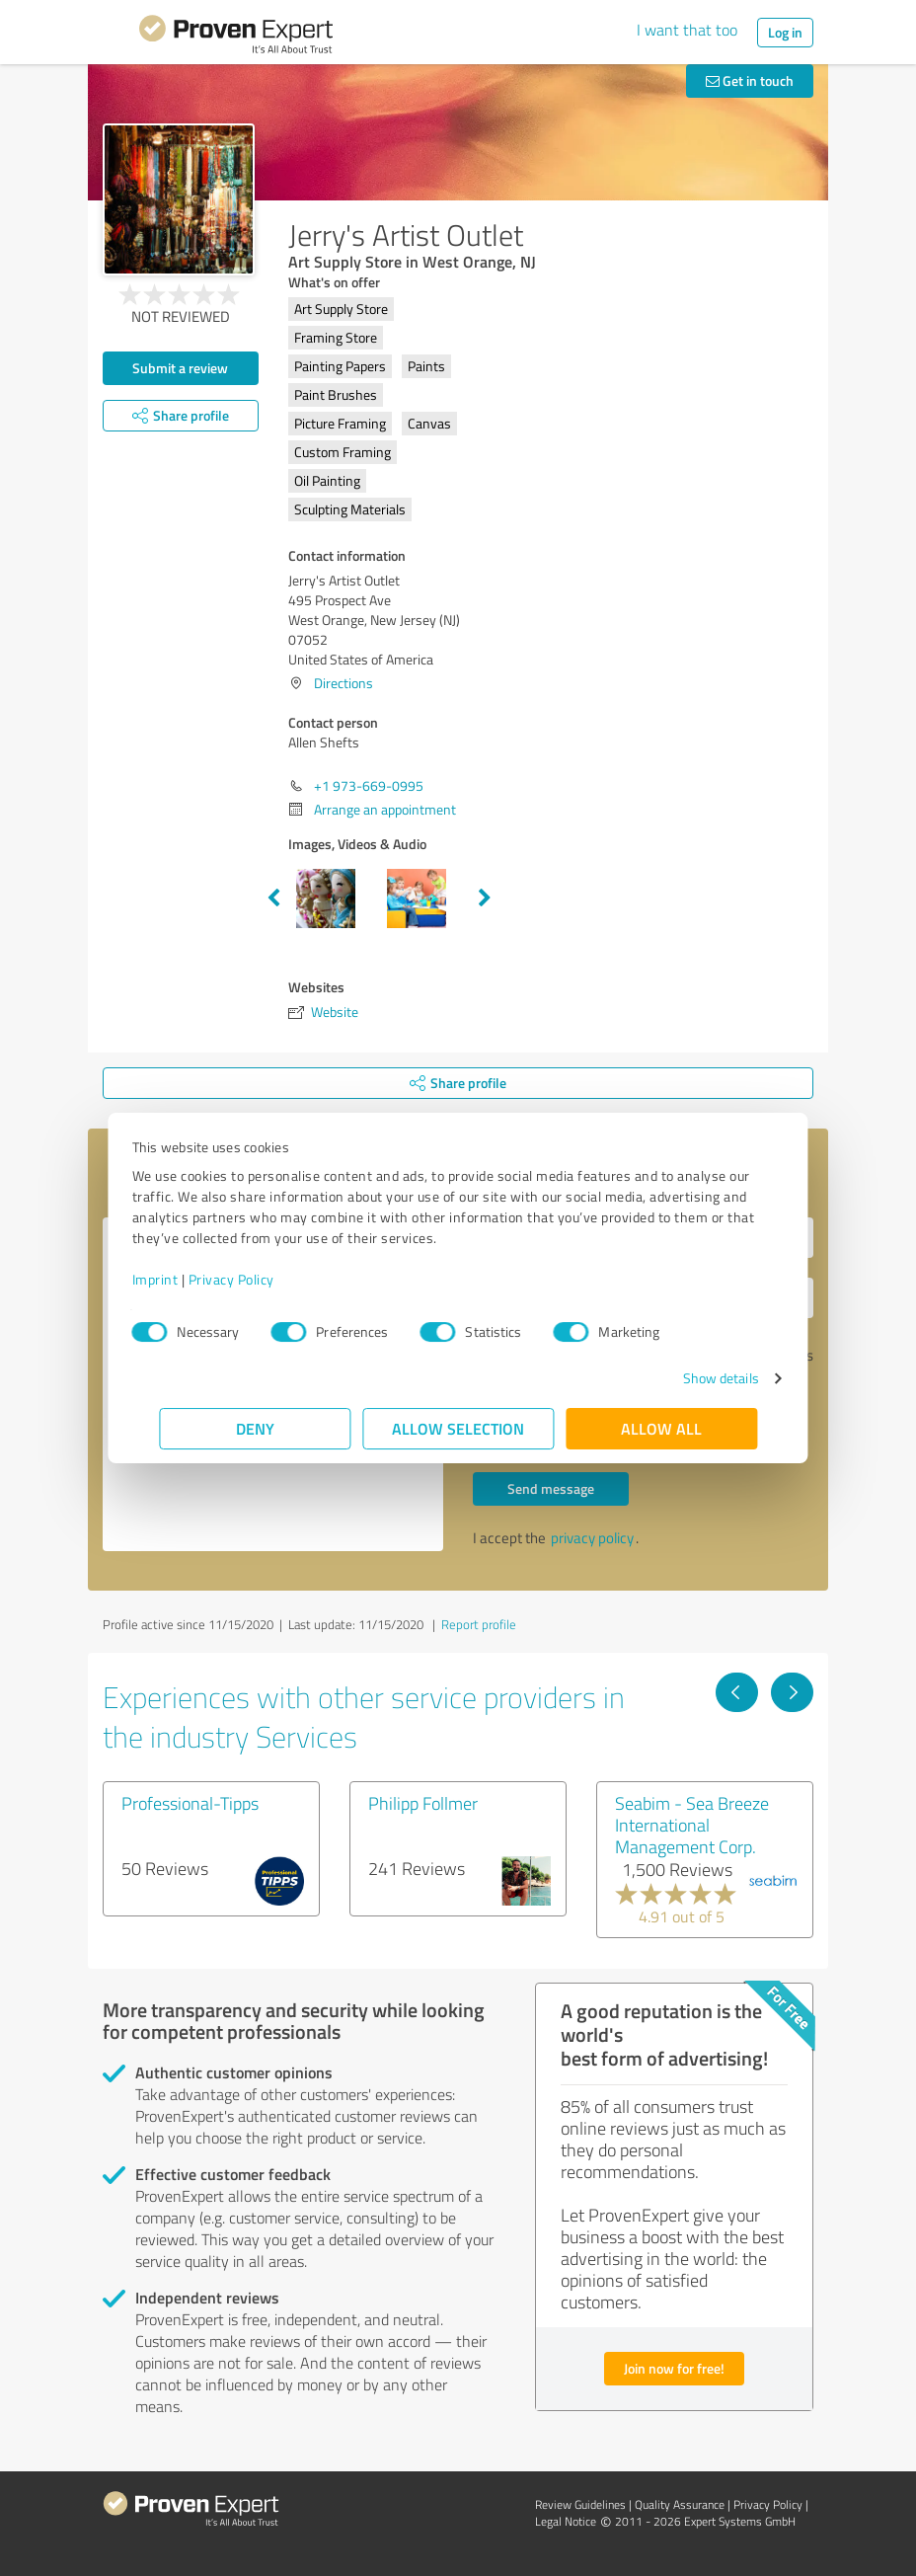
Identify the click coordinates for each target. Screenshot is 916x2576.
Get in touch (750, 80)
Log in (785, 32)
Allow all (661, 1428)
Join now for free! (674, 2368)
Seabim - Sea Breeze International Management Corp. (692, 1824)
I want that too (687, 29)
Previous (273, 898)
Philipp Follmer (423, 1803)
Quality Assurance (680, 2504)
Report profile (478, 1624)
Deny (255, 1428)
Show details (693, 1377)
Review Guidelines (580, 2504)
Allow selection (458, 1428)
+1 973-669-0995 (368, 785)
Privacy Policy (258, 1279)
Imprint (182, 1279)
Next (485, 898)
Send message (550, 1488)
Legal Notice (565, 2521)
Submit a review (180, 367)
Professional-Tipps (190, 1803)
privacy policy (592, 1537)
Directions (343, 682)
